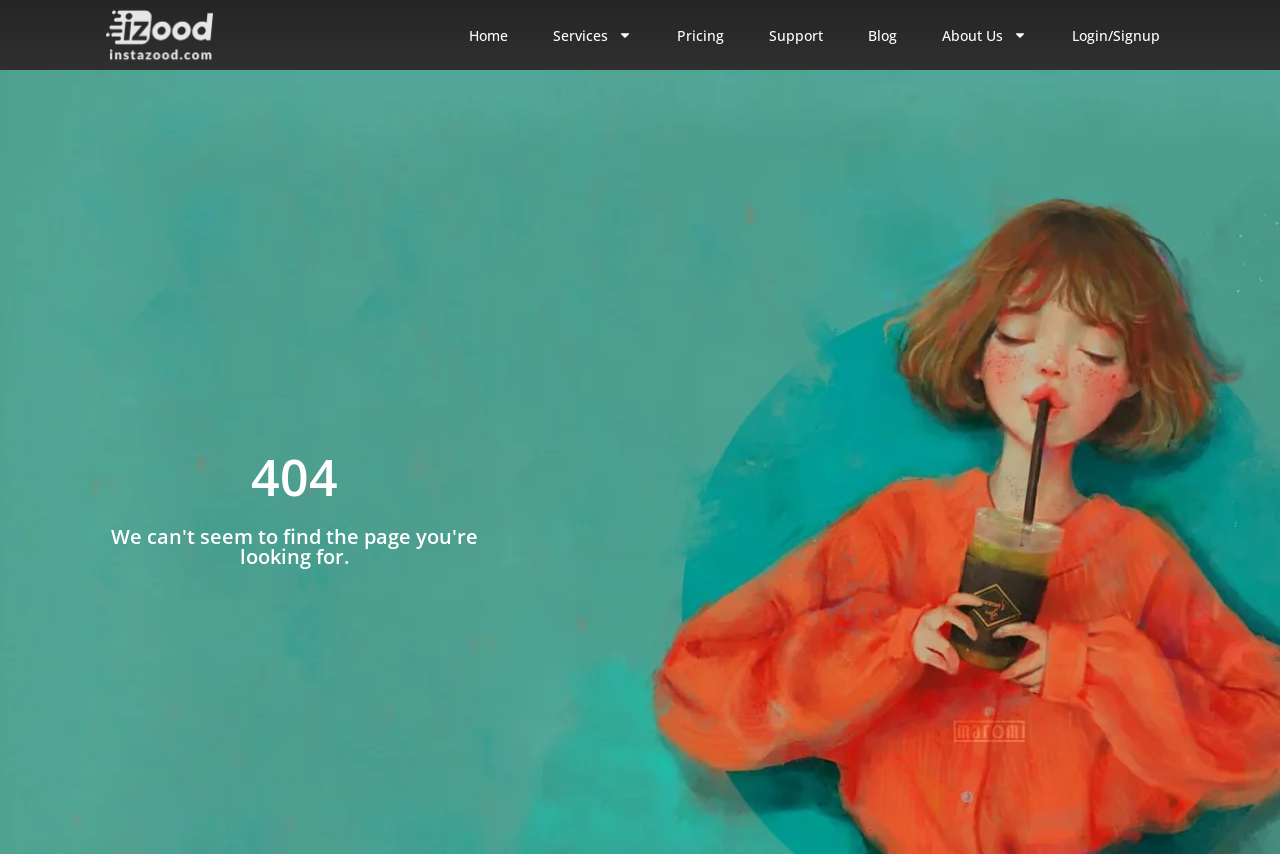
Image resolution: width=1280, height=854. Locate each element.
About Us (984, 35)
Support (796, 35)
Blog (882, 35)
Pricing (700, 35)
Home (488, 35)
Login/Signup (1116, 35)
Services (592, 35)
